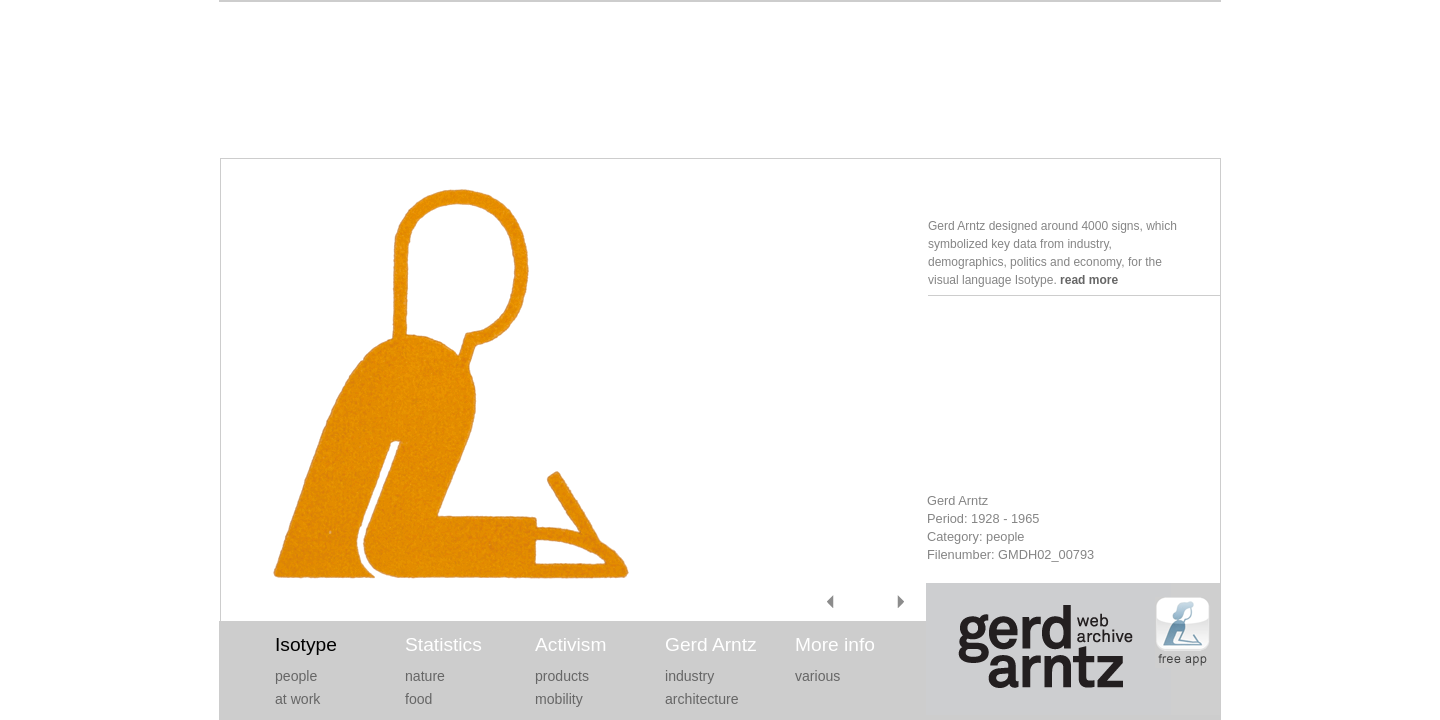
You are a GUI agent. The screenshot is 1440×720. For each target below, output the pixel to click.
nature (425, 676)
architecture (702, 699)
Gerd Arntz (711, 644)
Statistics (443, 644)
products (562, 676)
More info (835, 644)
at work (297, 699)
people (296, 676)
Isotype (306, 644)
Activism (570, 644)
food (418, 699)
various (817, 676)
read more (1089, 280)
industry (689, 676)
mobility (559, 699)
